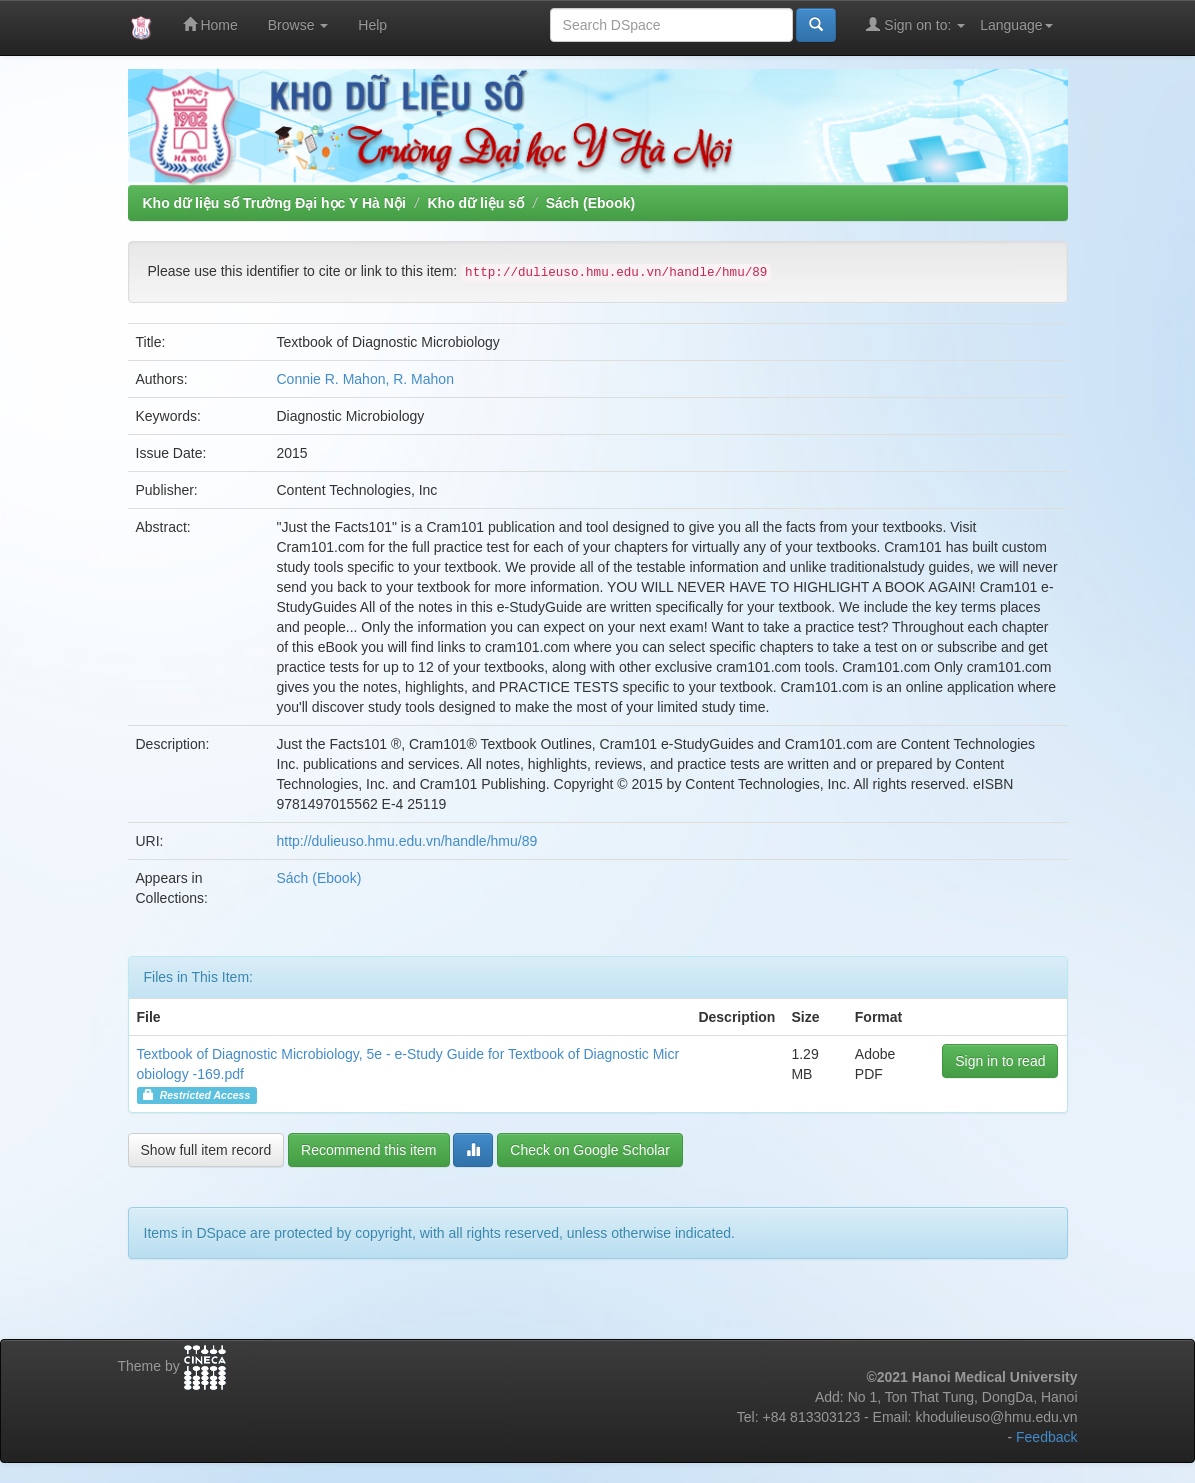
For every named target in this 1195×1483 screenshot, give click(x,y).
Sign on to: (915, 24)
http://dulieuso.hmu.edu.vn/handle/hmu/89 (407, 841)
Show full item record (206, 1150)
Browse (298, 25)
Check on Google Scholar (590, 1150)
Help (372, 25)
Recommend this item (368, 1150)
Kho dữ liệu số (475, 203)
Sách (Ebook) (590, 203)
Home (210, 24)
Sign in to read (1000, 1061)
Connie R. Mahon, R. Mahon (365, 379)
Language (1016, 25)
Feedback (1046, 1437)
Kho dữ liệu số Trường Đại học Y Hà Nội (274, 203)
